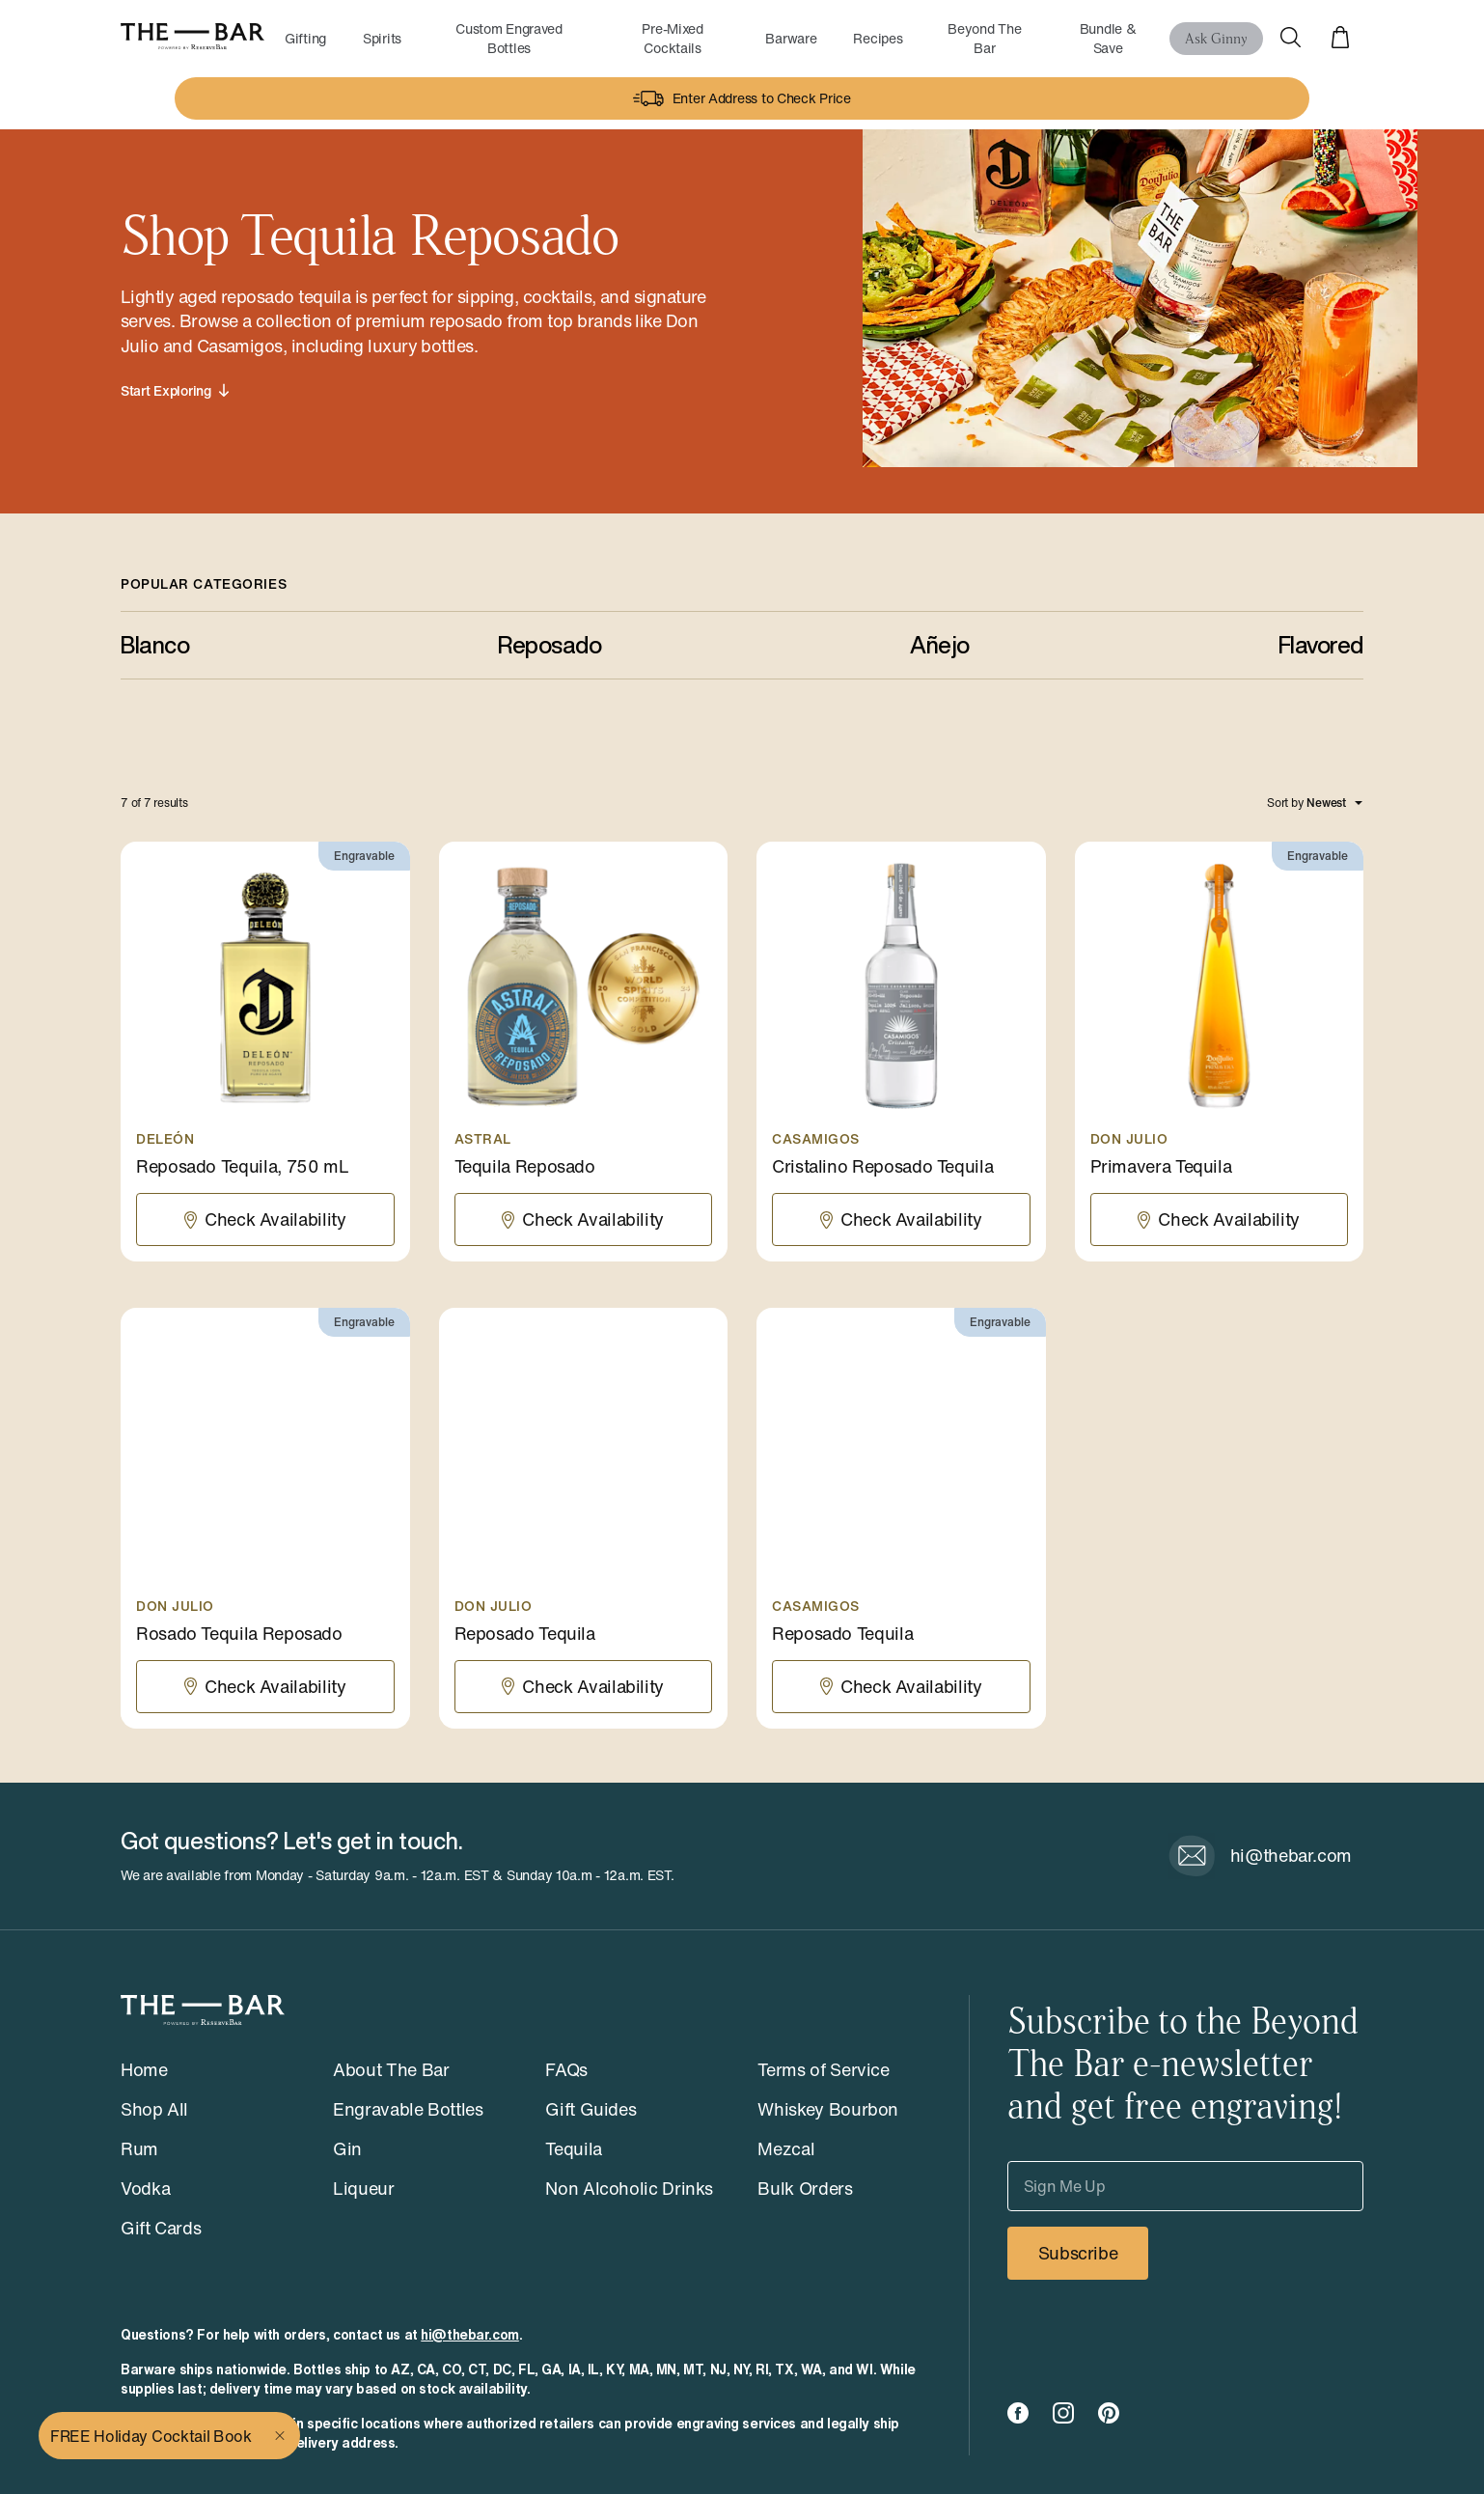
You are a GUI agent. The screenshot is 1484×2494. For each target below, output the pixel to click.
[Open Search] (1290, 38)
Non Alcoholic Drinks (629, 2188)
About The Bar (391, 2069)
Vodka (145, 2188)
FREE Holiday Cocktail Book (151, 2436)
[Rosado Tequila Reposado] (265, 1518)
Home (144, 2069)
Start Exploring (175, 391)
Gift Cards (161, 2227)
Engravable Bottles (408, 2108)
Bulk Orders (804, 2188)
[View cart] (1340, 38)
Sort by (1285, 803)
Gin (347, 2148)
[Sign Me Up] (1185, 2186)
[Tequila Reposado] (583, 1052)
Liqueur (363, 2188)
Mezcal (785, 2148)
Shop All (154, 2108)
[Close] (281, 2435)
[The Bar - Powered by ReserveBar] (192, 38)
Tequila (573, 2148)
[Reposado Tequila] (583, 1518)
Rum (139, 2148)
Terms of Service (823, 2069)
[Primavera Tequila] (1219, 1052)
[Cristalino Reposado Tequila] (901, 1052)
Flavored (1320, 644)
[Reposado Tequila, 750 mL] (265, 1052)
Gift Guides (590, 2108)
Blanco (155, 644)
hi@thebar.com (470, 2335)
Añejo (940, 644)
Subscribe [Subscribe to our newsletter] (1078, 2252)
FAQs (566, 2069)
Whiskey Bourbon (827, 2108)
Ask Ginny (1216, 37)
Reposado (549, 644)
